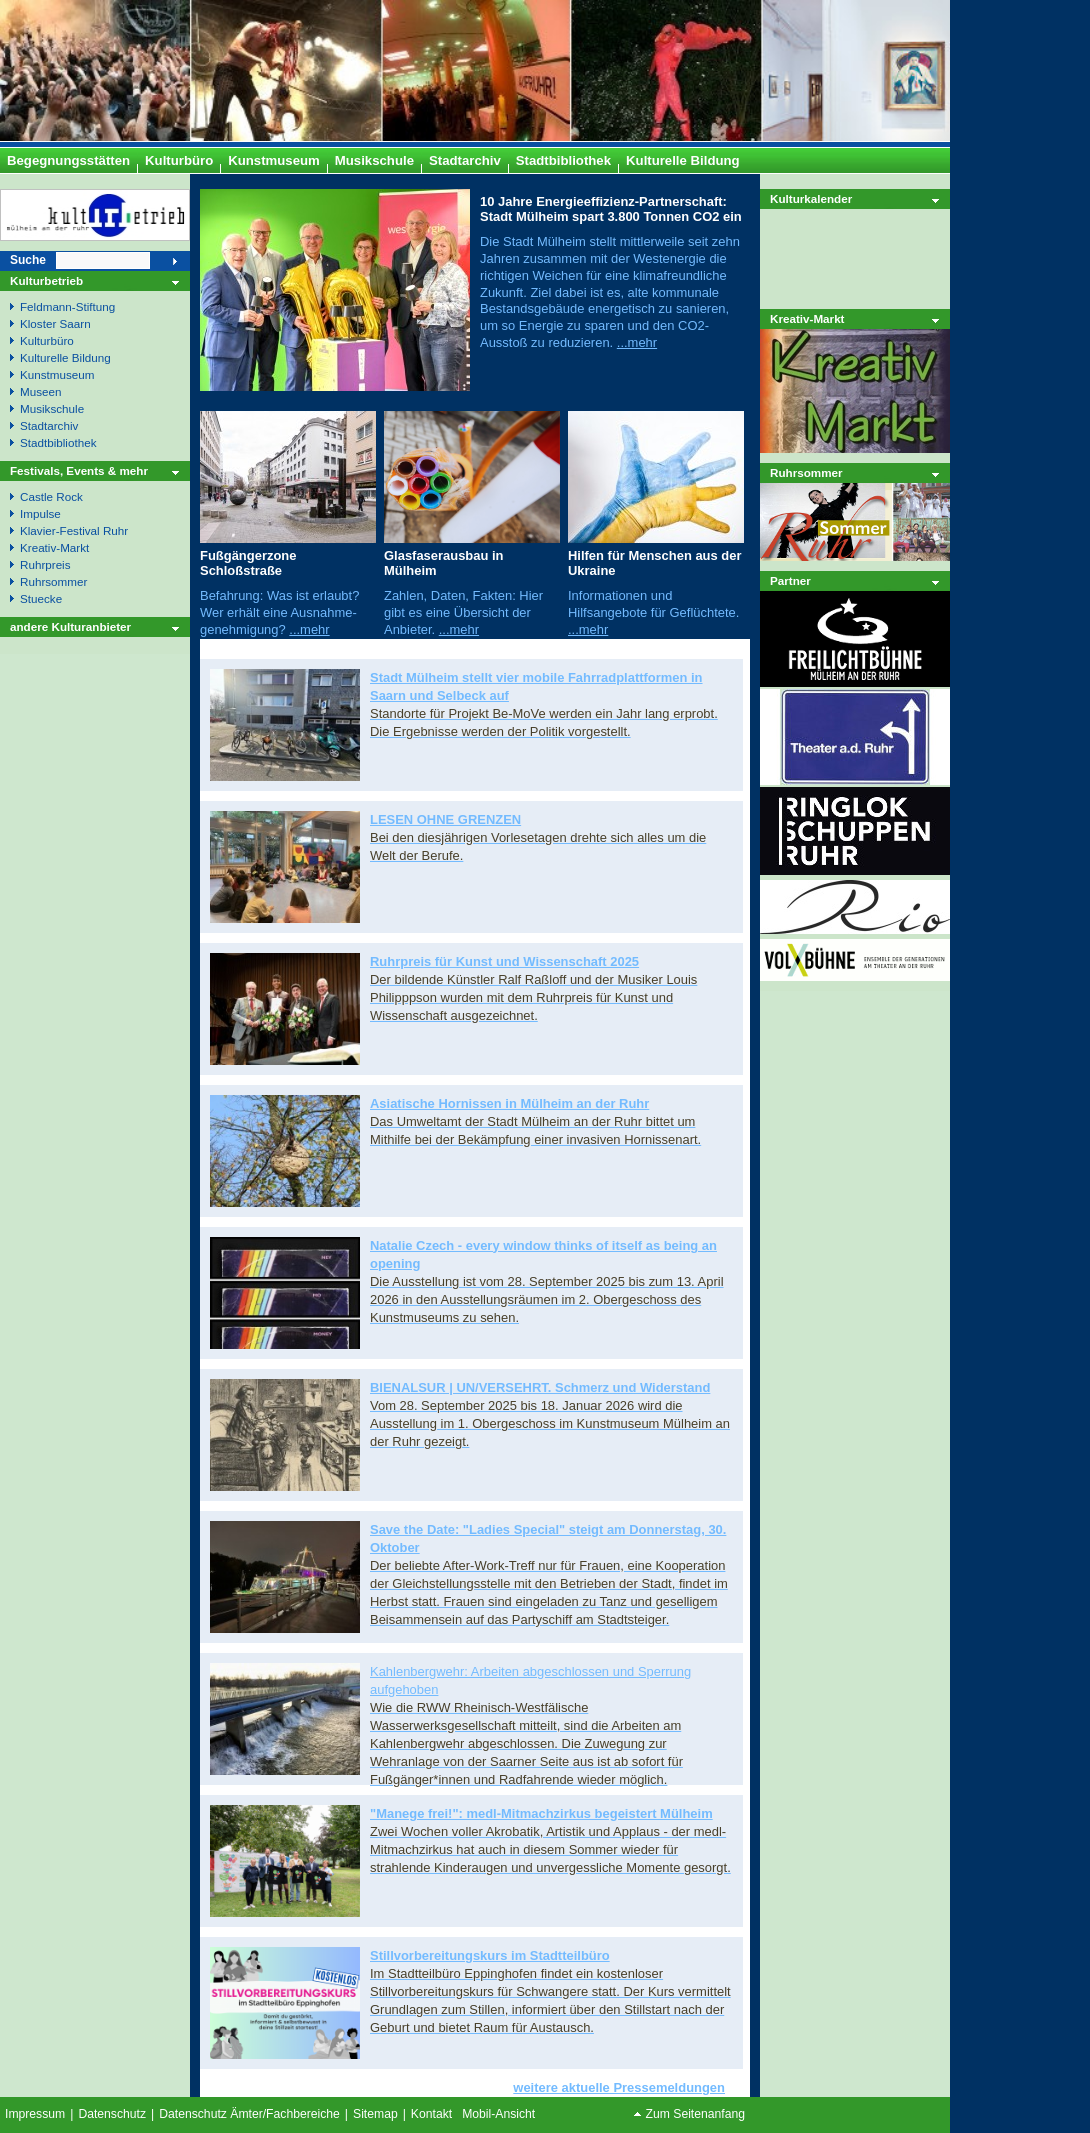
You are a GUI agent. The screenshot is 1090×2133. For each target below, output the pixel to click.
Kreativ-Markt (807, 318)
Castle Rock (51, 496)
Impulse (40, 513)
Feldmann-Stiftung (67, 306)
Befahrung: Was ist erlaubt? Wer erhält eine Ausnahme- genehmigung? (279, 612)
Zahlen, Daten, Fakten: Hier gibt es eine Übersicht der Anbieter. (463, 612)
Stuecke (41, 598)
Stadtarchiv (49, 425)
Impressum (35, 2114)
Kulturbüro (47, 340)
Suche (28, 260)
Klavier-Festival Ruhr (74, 530)
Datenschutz (112, 2114)
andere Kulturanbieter (70, 626)
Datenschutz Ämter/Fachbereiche (249, 2114)
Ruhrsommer (806, 472)
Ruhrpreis (45, 564)
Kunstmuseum (57, 374)
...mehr (637, 342)
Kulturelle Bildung (65, 357)
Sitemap (375, 2114)
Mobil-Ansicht (498, 2114)
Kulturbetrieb (46, 280)
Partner (790, 580)
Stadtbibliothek (58, 442)
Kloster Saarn (55, 323)
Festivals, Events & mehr (79, 470)
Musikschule (52, 408)
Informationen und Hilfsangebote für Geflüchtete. (653, 604)
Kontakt (431, 2114)
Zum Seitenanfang (695, 2114)
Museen (40, 391)
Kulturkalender (811, 198)
